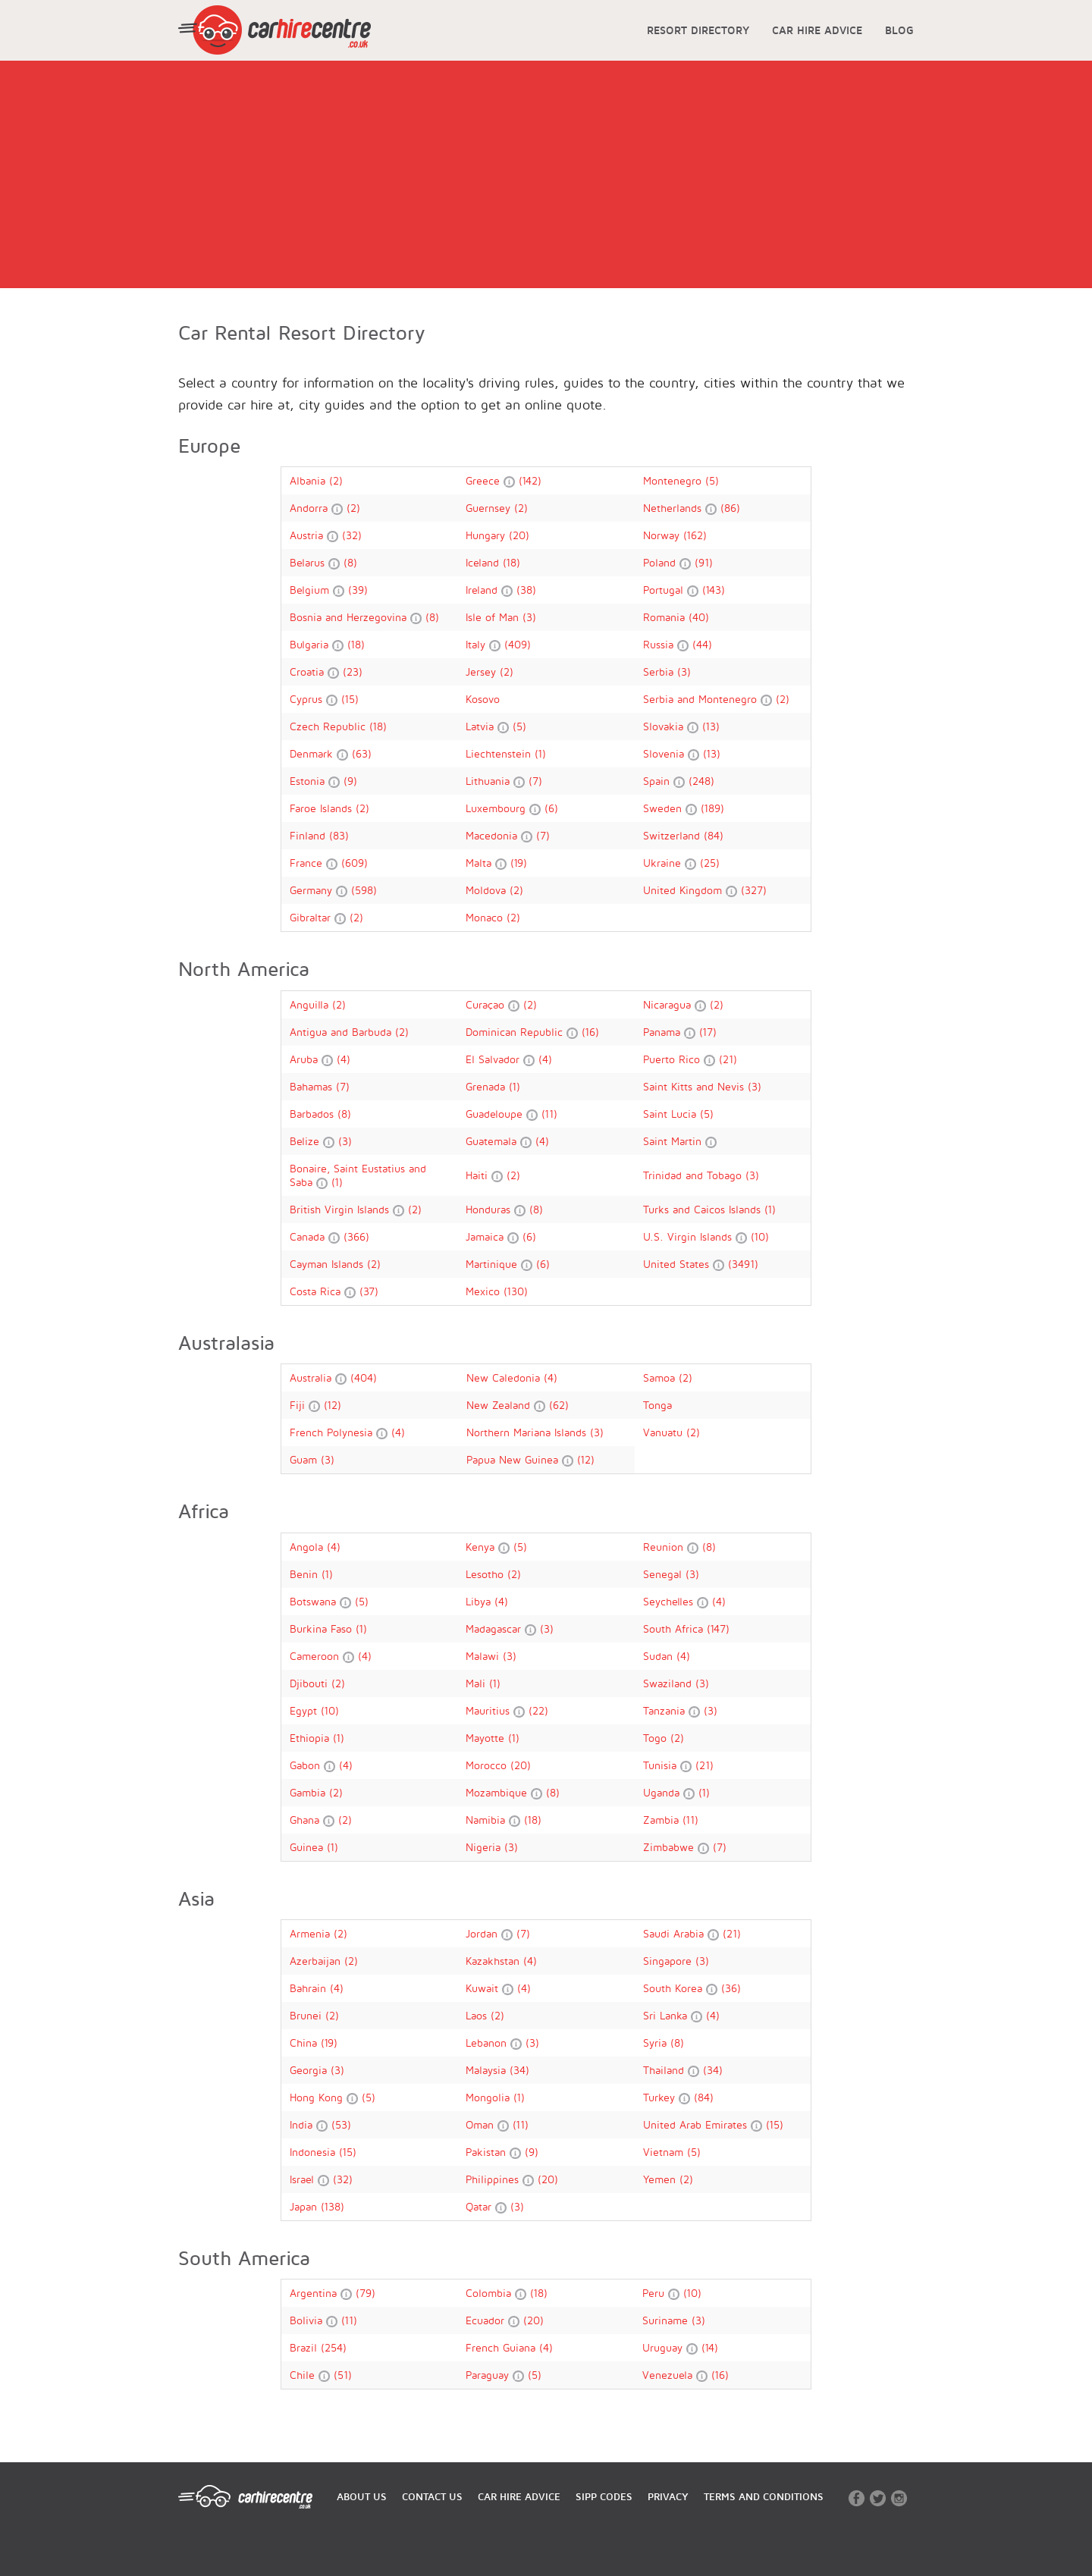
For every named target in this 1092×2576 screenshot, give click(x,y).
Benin (306, 1573)
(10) (760, 1236)
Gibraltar (312, 917)
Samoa (661, 1377)
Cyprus (308, 698)
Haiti (478, 1175)
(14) (709, 2347)
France (308, 862)
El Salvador (494, 1059)
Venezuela (669, 2374)
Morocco (488, 1765)
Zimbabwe (670, 1846)
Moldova (488, 889)
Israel (304, 2179)
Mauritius (489, 1710)
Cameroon (316, 1655)
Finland (309, 835)
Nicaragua (669, 1004)
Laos (478, 2015)
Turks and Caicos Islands (703, 1209)
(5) (712, 480)
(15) (350, 698)
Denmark (313, 753)
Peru (655, 2292)
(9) (350, 780)
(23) (352, 671)
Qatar (480, 2206)
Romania (666, 616)
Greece (485, 480)
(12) (332, 1404)
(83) (339, 835)
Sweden (664, 808)
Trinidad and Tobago (694, 1175)
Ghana (306, 1819)
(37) (368, 1291)
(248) (701, 780)
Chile (304, 2374)
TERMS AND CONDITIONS (764, 2496)
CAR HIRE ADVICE (817, 30)
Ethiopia (311, 1737)
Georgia (310, 2069)
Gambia (309, 1792)
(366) (356, 1236)
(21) (728, 1059)
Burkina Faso (323, 1628)
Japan (305, 2206)
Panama (663, 1031)
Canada (309, 1236)
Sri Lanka (667, 2015)
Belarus (309, 562)
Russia (660, 644)
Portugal (665, 589)
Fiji (299, 1404)
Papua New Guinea (514, 1459)
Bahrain (310, 1987)
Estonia (309, 780)
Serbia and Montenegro (702, 698)
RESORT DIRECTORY (698, 30)
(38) (526, 589)
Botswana (315, 1601)
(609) (354, 862)
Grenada (487, 1086)
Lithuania (489, 780)
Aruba (306, 1059)
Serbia (660, 671)
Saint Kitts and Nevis (695, 1086)
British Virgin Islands (341, 1209)
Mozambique (498, 1792)
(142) (530, 480)
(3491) (743, 1263)
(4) (343, 1059)
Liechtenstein (500, 753)
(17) (708, 1031)
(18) (511, 562)
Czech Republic (329, 726)
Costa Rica (317, 1291)
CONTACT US (432, 2496)
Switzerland (673, 835)
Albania (309, 480)
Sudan (659, 1655)
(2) (336, 480)
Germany (313, 889)
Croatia (309, 671)
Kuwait (484, 1987)
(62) (559, 1404)
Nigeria (485, 1846)
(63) (362, 753)
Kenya (482, 1546)
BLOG (899, 30)
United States (678, 1263)
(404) (363, 1377)
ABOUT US (362, 2496)
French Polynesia (333, 1432)
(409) (517, 644)
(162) (695, 535)
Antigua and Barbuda (342, 1031)
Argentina (315, 2292)
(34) (519, 2069)
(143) (713, 589)
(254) (334, 2347)
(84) (713, 835)
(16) (590, 1031)
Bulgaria (311, 644)
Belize (306, 1140)
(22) (538, 1710)
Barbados (313, 1113)
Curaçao (487, 1004)
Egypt (305, 1710)
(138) (332, 2206)
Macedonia (493, 835)
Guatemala (493, 1140)
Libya (480, 1601)
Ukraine (664, 862)
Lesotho (486, 1573)
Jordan (483, 1933)
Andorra (310, 507)
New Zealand (500, 1404)
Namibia (487, 1819)
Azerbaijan (317, 1960)
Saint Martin (674, 1140)
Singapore (669, 1960)
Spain (658, 780)
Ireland (483, 589)
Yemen (661, 2179)
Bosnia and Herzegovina (350, 616)
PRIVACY (668, 2496)
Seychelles (670, 1601)
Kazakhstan (494, 1960)
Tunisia (661, 1765)
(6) (551, 808)
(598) (364, 889)
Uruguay (664, 2347)
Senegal (664, 1573)
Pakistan (488, 2151)
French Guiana (502, 2347)
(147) (718, 1628)
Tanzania (666, 1710)
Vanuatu (664, 1432)
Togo (656, 1737)
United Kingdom (684, 889)
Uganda (663, 1792)
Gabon (307, 1765)
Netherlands (674, 507)
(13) (711, 726)
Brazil (305, 2347)
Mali (477, 1683)
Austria (308, 535)
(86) (730, 507)
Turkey (661, 2097)
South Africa (675, 1628)
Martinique (493, 1263)
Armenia (312, 1933)
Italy (477, 644)
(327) (754, 889)
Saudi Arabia (675, 1933)
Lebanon (488, 2042)
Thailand (665, 2069)
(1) (540, 753)
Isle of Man (494, 616)
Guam (305, 1459)
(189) (712, 808)
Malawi (484, 1655)
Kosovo (483, 698)
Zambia (662, 1819)
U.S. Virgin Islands (689, 1236)
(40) (699, 616)
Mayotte (487, 1737)
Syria (656, 2042)
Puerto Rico (673, 1059)
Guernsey (490, 507)
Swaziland (669, 1683)
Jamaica (486, 1236)
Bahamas (313, 1086)
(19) (518, 862)
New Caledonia (505, 1377)
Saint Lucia (671, 1113)
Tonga (657, 1404)
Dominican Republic (516, 1031)
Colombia (490, 2292)
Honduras (490, 1209)
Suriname (667, 2320)
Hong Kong (318, 2097)
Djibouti (310, 1683)
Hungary (487, 535)
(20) (519, 535)
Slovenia (665, 753)
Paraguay (489, 2374)
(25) (710, 862)
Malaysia (488, 2069)
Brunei (307, 2015)
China (305, 2042)
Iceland (484, 562)
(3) (529, 616)
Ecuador (487, 2320)
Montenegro (674, 480)
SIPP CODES (604, 2496)
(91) (704, 562)
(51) (343, 2374)
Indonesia (314, 2151)
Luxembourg (497, 808)
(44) (702, 644)
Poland (661, 562)
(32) (352, 535)
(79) (365, 2292)
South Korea (674, 1987)
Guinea (308, 1846)
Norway (663, 535)
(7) (535, 780)
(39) (358, 589)
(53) (341, 2124)
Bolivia (308, 2320)
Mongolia (489, 2097)
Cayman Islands (328, 1263)
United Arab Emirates (697, 2124)
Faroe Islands (323, 808)
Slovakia (665, 726)
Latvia (481, 726)
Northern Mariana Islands (528, 1432)
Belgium (311, 589)
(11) (549, 1113)
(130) (516, 1291)
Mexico (485, 1291)
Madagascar (495, 1628)
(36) (731, 1987)
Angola (308, 1546)
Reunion (665, 1546)
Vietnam (665, 2151)
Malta (480, 862)
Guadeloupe (496, 1113)
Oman (481, 2124)
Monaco (486, 917)
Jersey (483, 671)
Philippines (494, 2179)
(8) (350, 562)
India (303, 2124)
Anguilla (311, 1004)
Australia (312, 1377)
